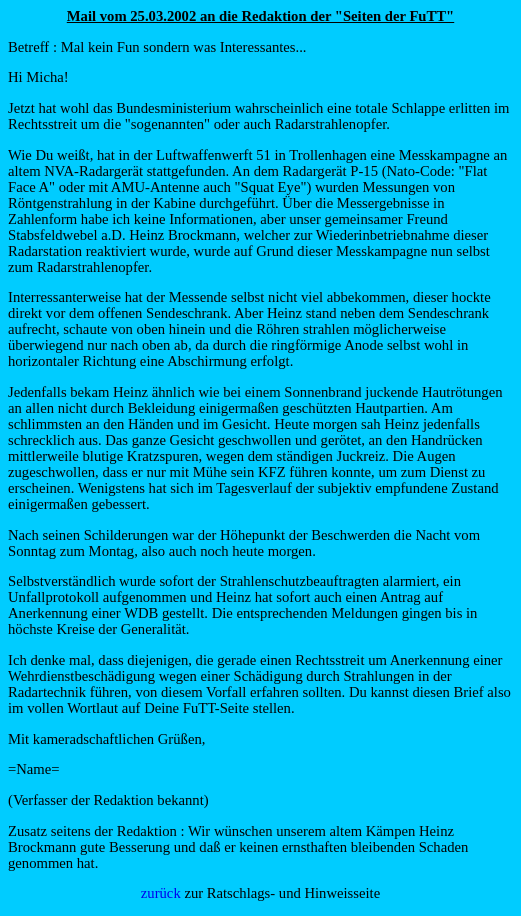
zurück (161, 893)
